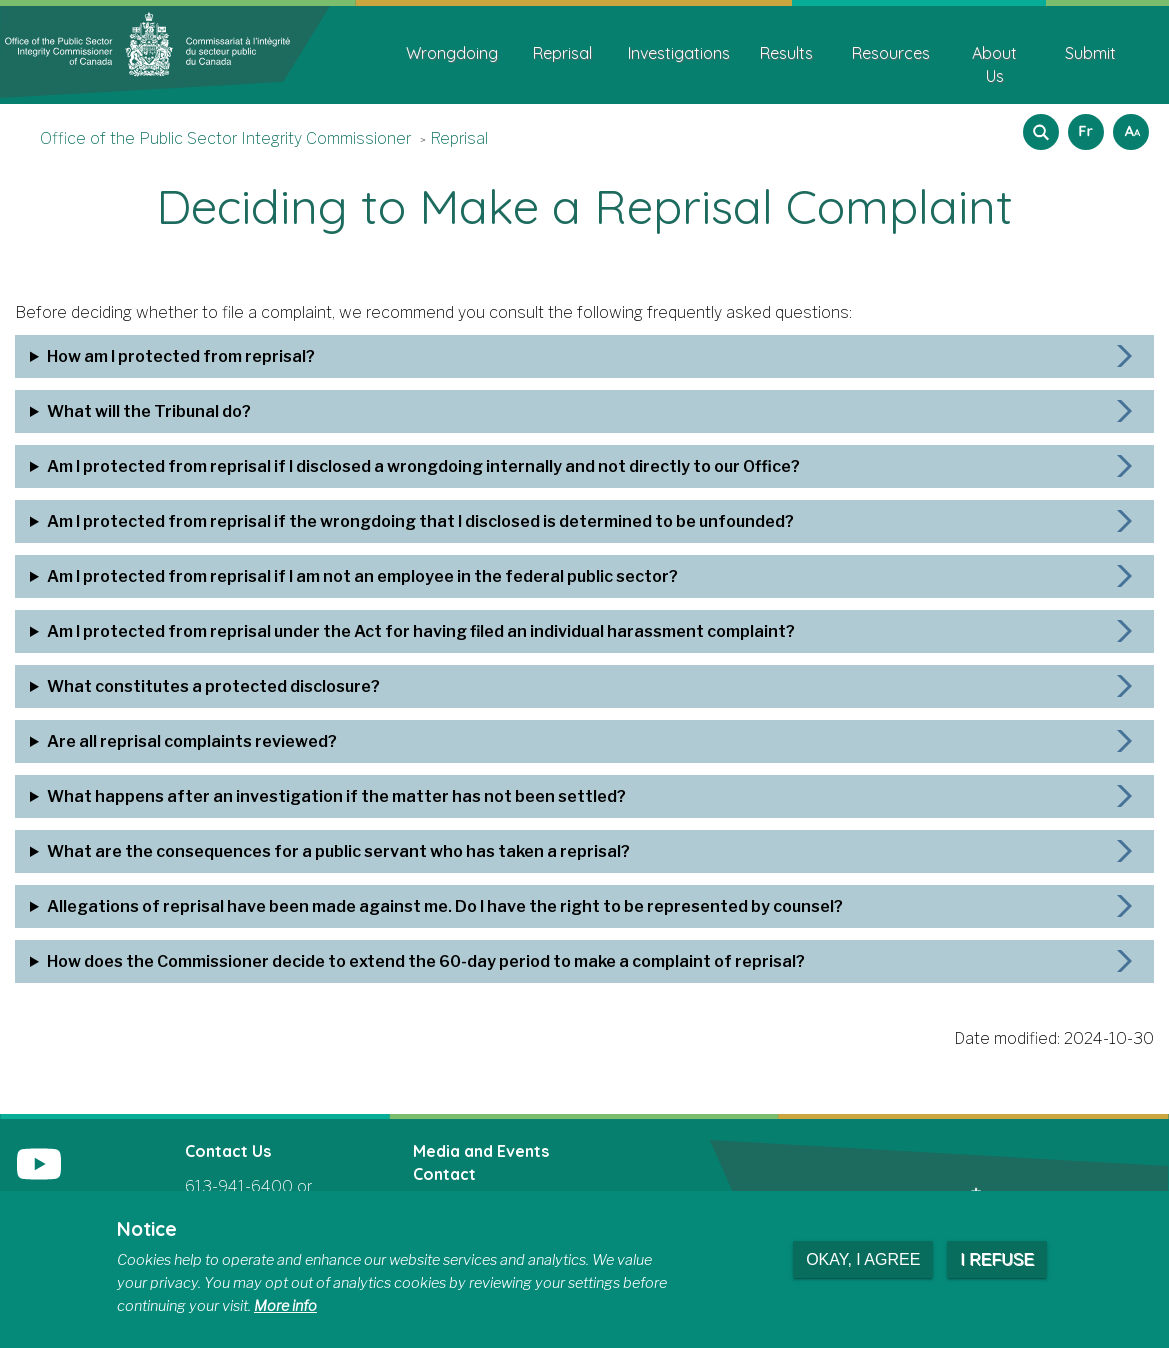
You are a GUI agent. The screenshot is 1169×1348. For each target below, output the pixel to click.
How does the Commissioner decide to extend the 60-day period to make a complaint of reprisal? (426, 961)
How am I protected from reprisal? (181, 356)
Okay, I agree (863, 1259)
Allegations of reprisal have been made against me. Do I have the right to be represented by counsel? (445, 906)
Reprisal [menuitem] (562, 53)
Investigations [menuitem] (679, 53)
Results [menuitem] (786, 53)
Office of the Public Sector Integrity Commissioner (225, 138)
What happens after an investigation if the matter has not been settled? (336, 796)
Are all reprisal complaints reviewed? (192, 741)
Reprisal (459, 138)
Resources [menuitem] (891, 53)
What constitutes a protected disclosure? (213, 686)
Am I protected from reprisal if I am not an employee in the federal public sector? (362, 576)
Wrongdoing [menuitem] (452, 53)
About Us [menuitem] (994, 64)
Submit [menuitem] (1090, 53)
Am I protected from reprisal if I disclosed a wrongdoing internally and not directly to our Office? (423, 466)
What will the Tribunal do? (149, 411)
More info (285, 1306)
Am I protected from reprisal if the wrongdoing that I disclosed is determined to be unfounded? (420, 521)
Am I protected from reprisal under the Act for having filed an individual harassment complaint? (421, 631)
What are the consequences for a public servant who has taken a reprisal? (338, 851)
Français (1083, 125)
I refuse (997, 1259)
